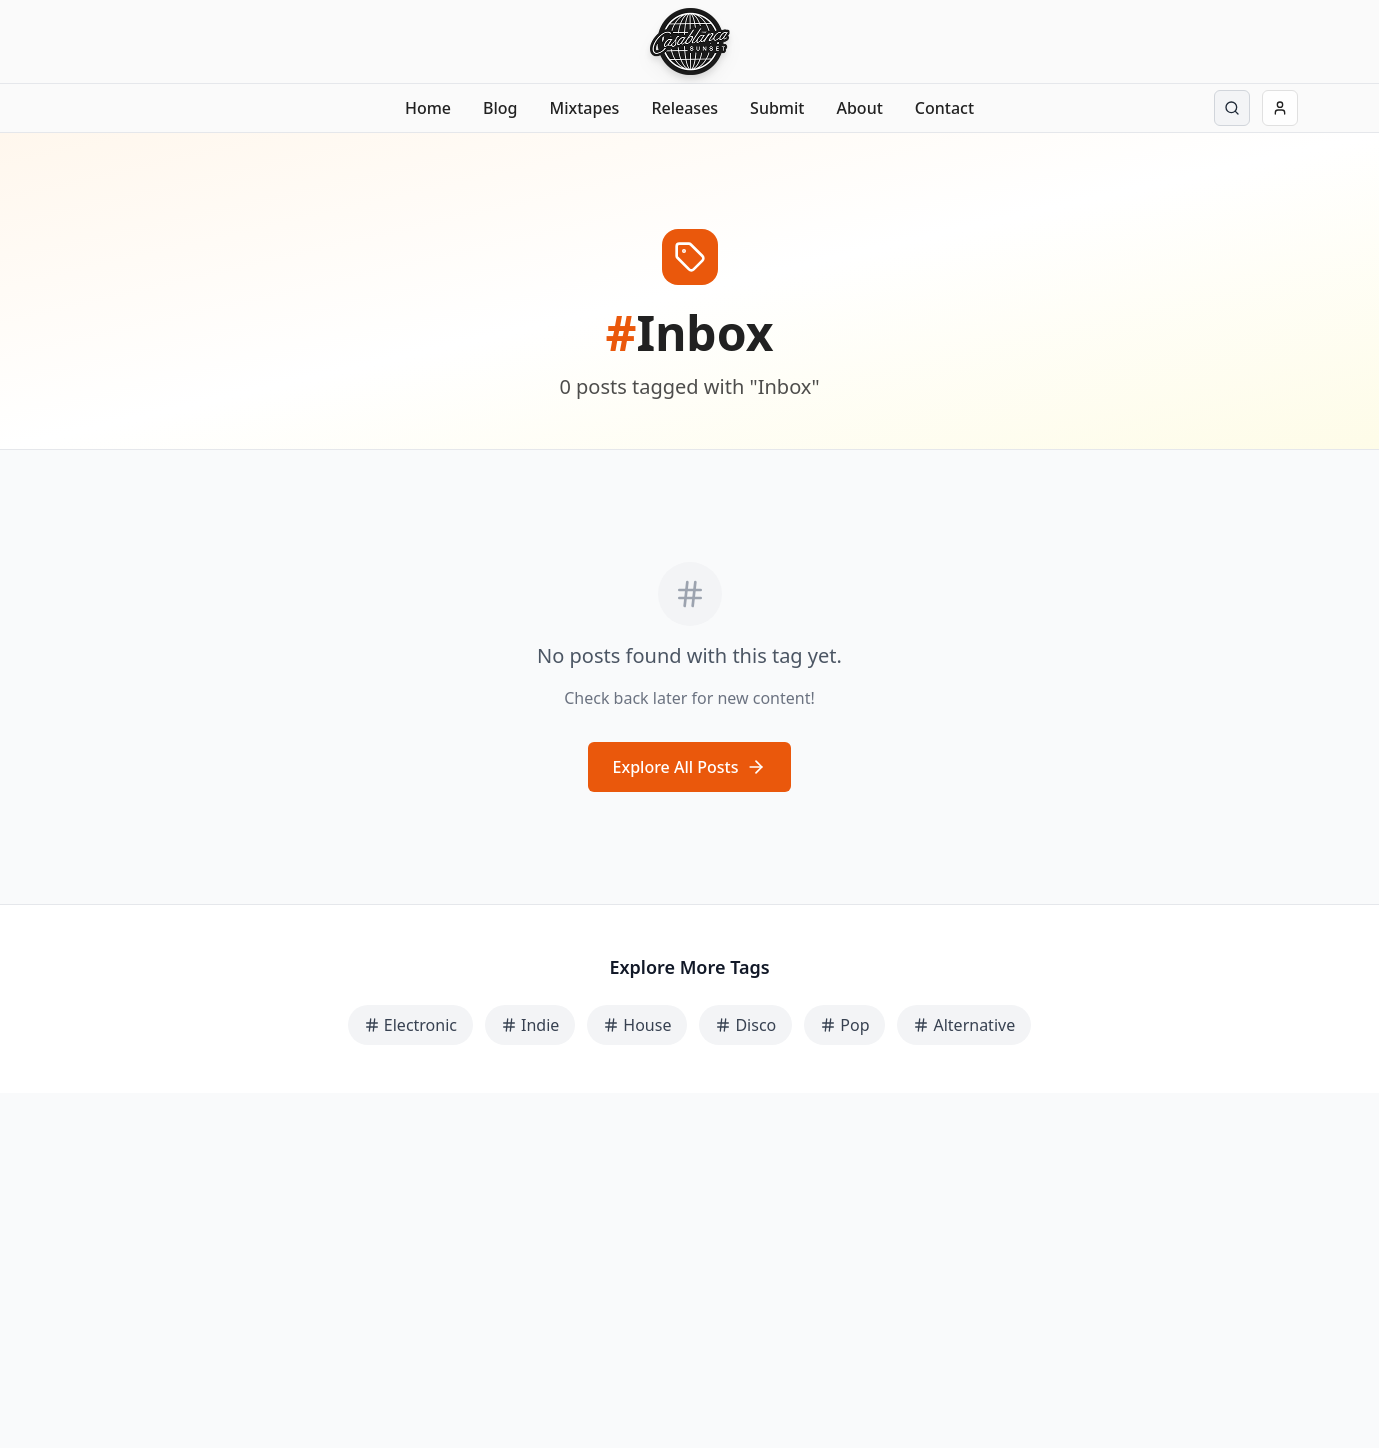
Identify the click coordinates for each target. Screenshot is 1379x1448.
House (637, 1025)
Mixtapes (585, 108)
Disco (745, 1025)
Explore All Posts (690, 767)
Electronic (410, 1025)
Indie (530, 1025)
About (859, 108)
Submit (777, 108)
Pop (844, 1025)
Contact (944, 108)
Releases (684, 108)
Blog (500, 108)
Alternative (964, 1025)
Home (428, 108)
